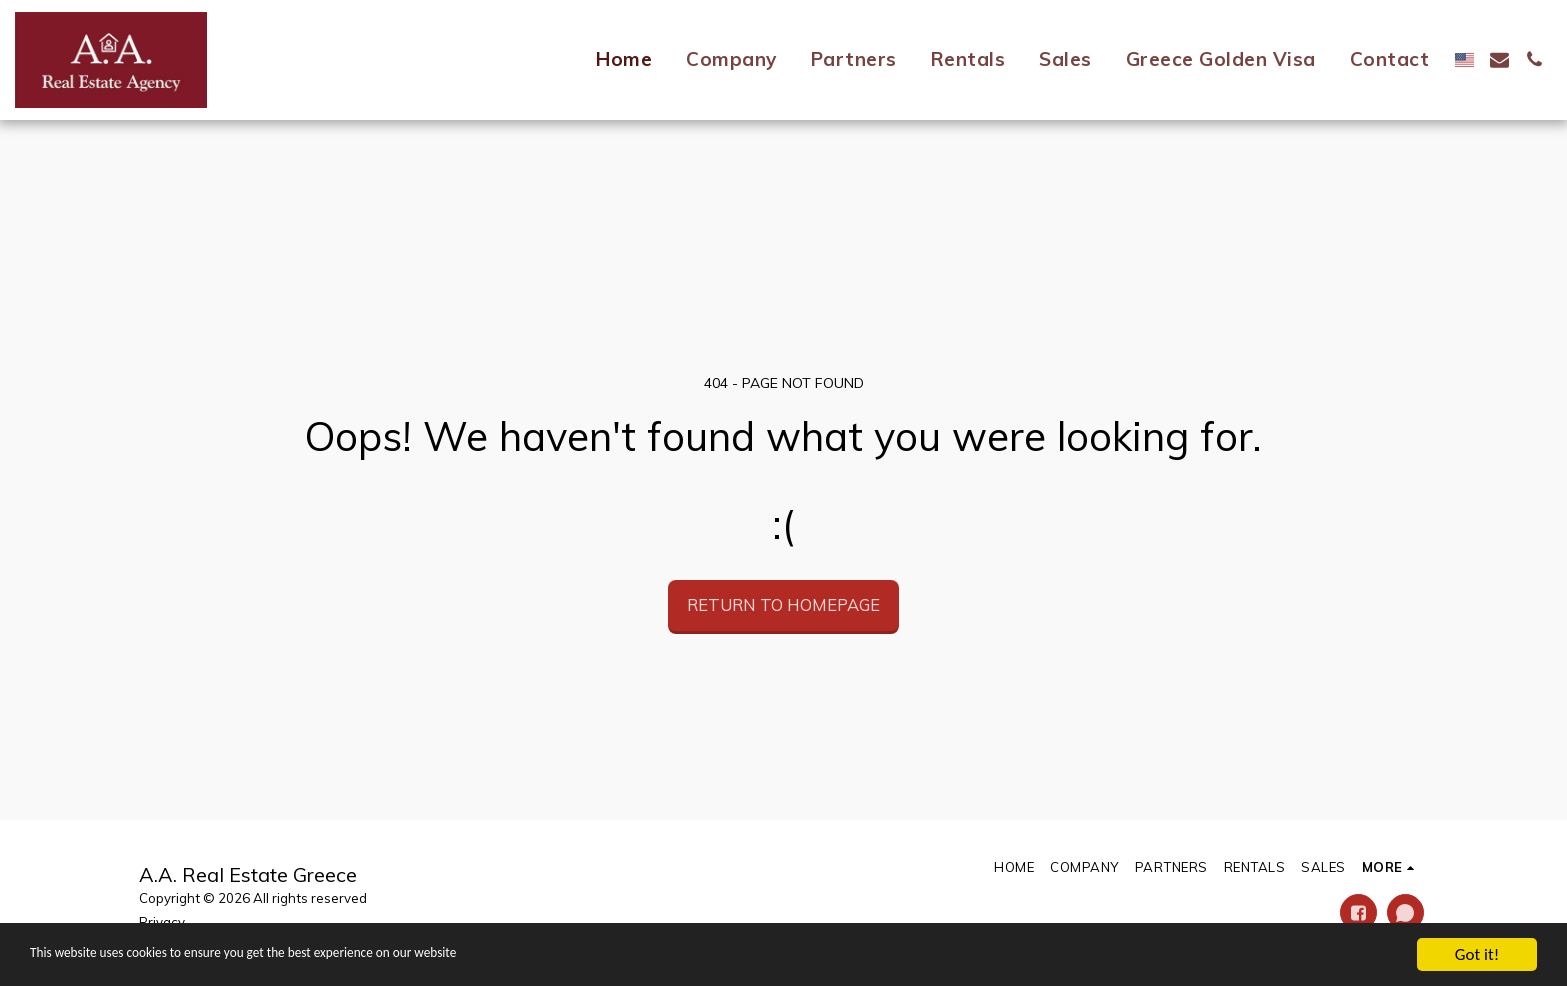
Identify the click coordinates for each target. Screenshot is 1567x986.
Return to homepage (783, 604)
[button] (1499, 59)
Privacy (162, 922)
